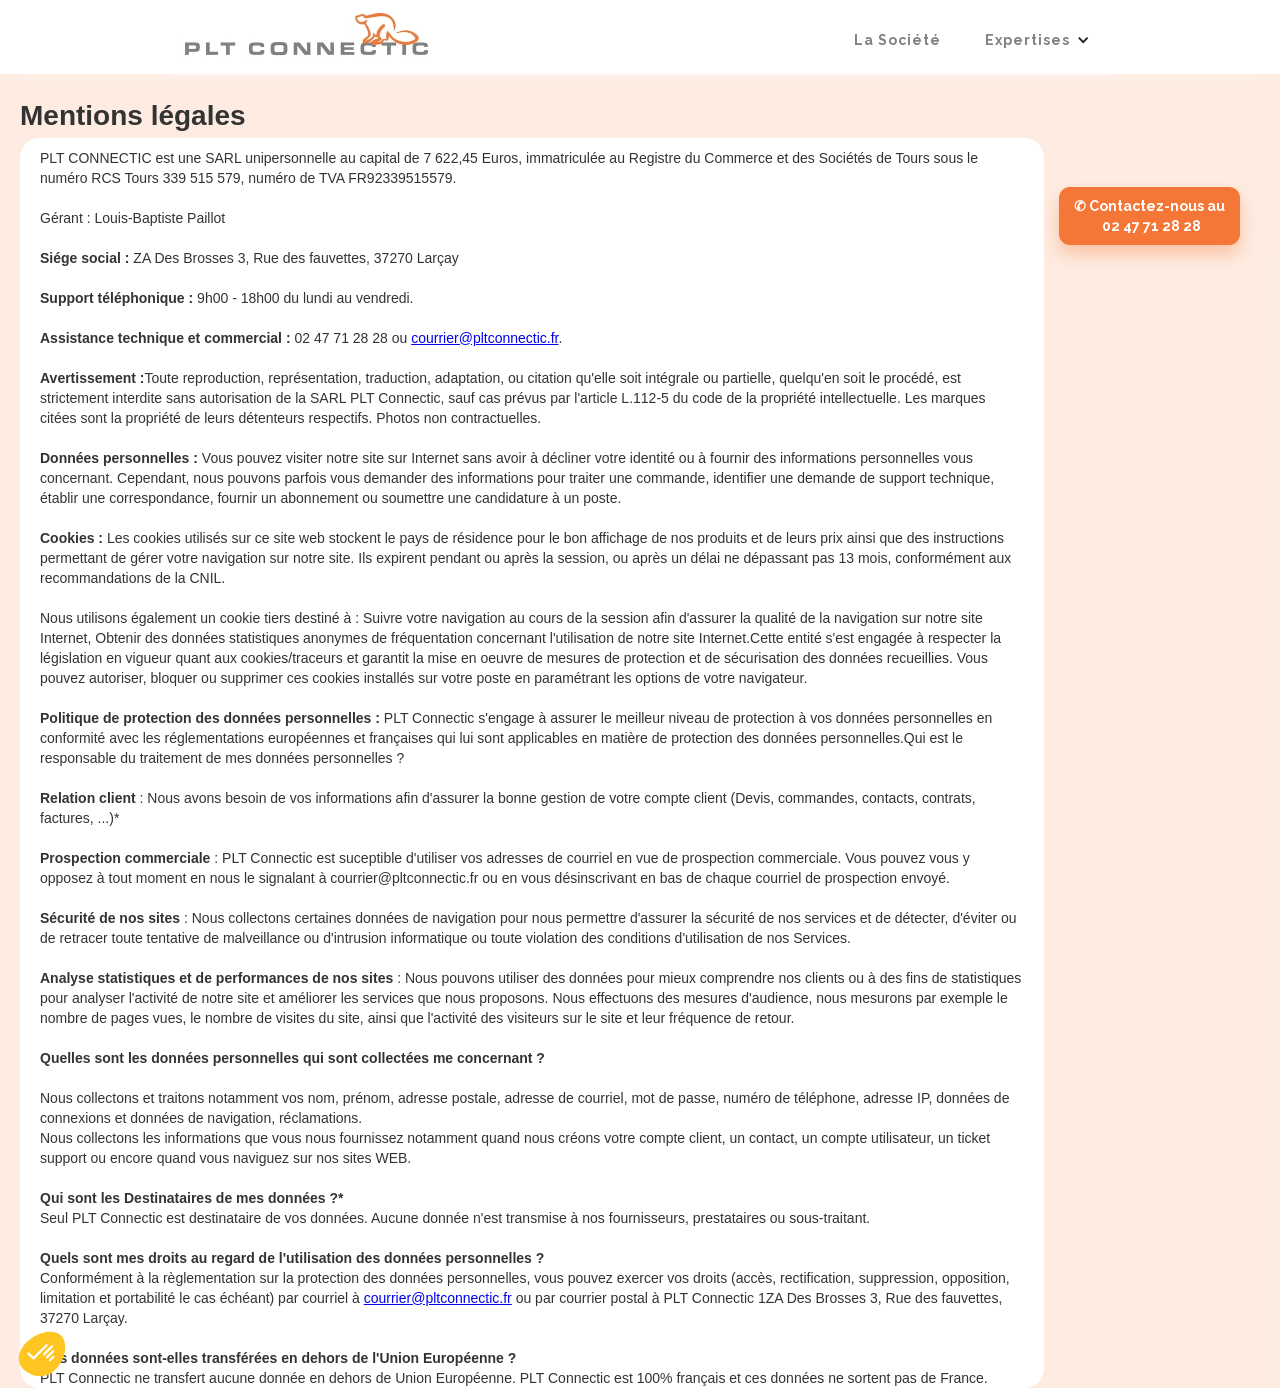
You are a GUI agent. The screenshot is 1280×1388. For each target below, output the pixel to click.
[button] (1037, 40)
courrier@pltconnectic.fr (484, 338)
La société (897, 40)
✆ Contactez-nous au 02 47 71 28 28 (1149, 216)
